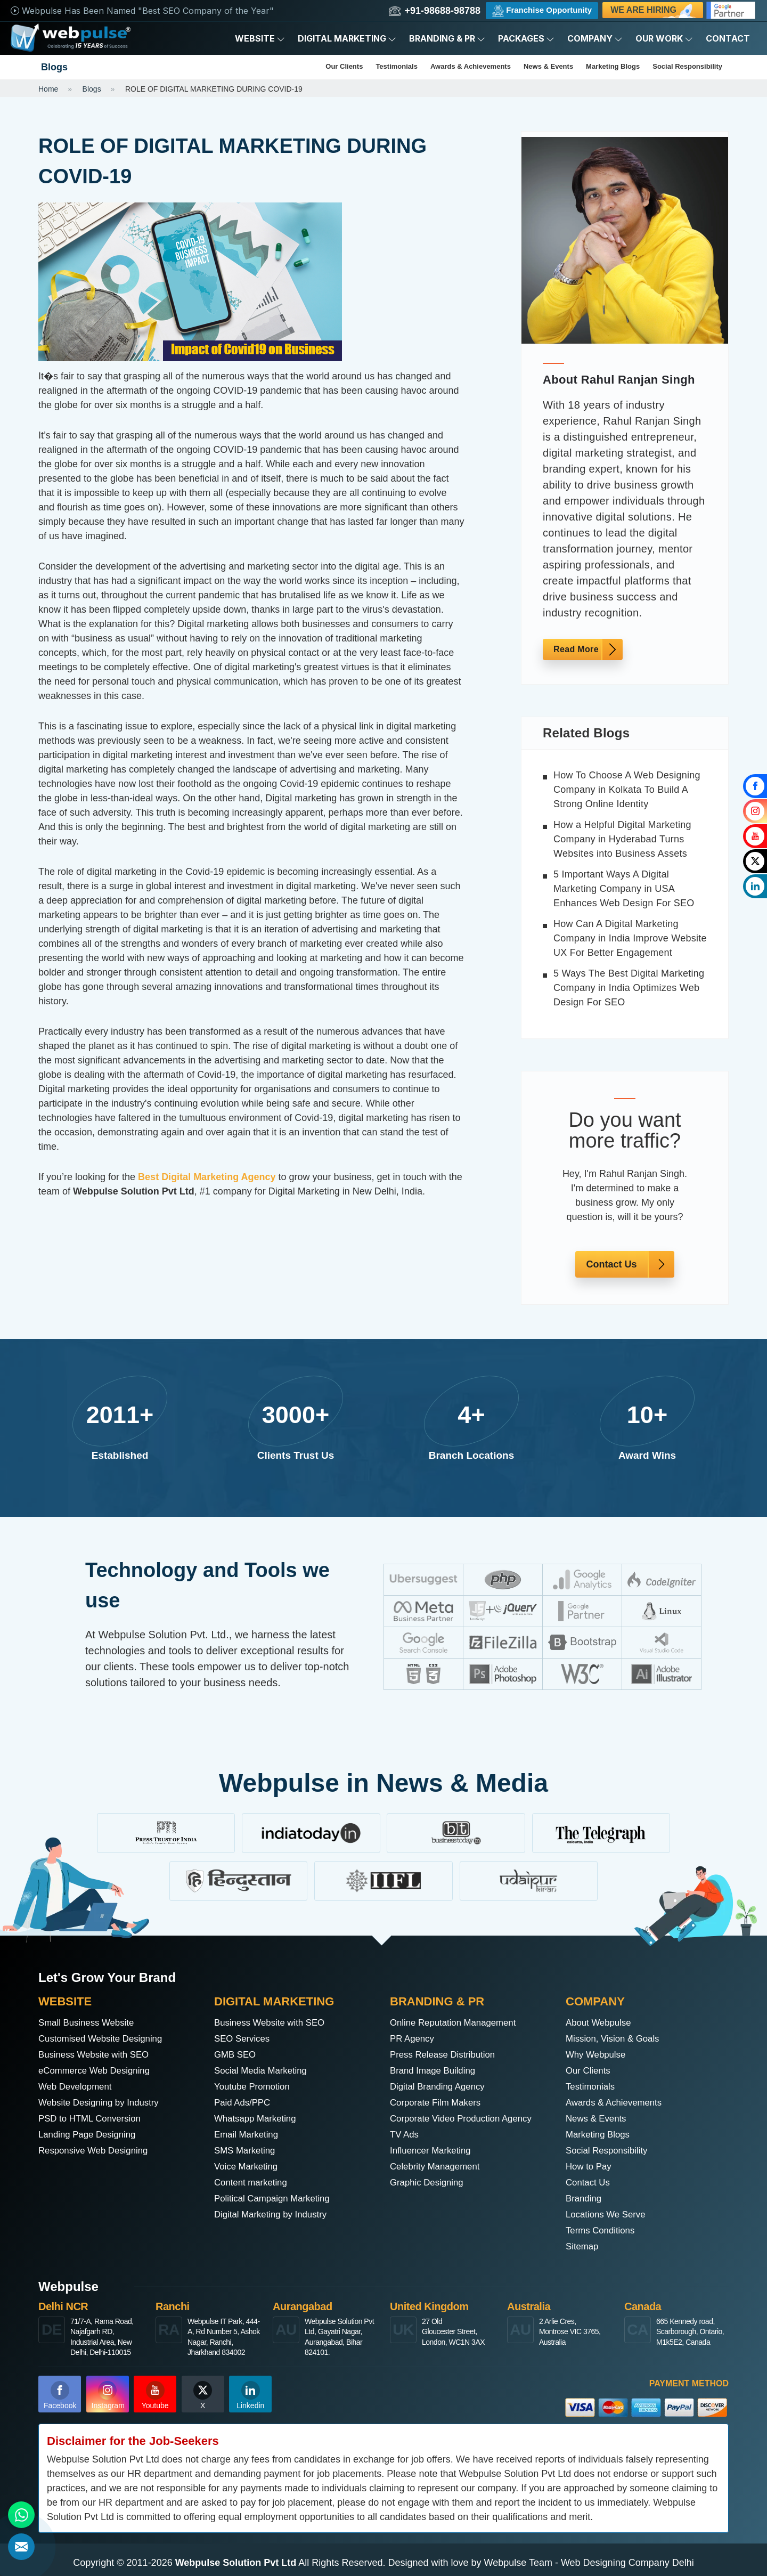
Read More (576, 649)
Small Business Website (89, 2023)
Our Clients (344, 66)
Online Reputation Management (457, 2023)
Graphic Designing (429, 2182)
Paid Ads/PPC (244, 2103)
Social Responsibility (687, 66)
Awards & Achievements (470, 66)
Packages (526, 38)
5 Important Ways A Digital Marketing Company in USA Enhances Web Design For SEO (624, 888)
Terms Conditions (603, 2230)
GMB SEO (236, 2055)
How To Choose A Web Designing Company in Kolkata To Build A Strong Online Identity (626, 789)
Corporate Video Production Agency (466, 2119)
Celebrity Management (438, 2166)
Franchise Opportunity (542, 11)
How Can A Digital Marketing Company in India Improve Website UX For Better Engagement (630, 938)
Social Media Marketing (264, 2071)
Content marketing (253, 2182)
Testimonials (397, 66)
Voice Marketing (248, 2166)
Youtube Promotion (254, 2087)
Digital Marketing (347, 38)
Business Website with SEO (97, 2055)
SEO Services (244, 2039)
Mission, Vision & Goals (616, 2039)
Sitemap (583, 2246)
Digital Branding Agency (441, 2087)
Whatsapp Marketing (258, 2119)
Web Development (77, 2087)
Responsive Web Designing (97, 2151)
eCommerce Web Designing (98, 2071)
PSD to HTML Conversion (93, 2119)
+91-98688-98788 (434, 11)
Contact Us (611, 1264)
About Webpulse (601, 2023)
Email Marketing (248, 2135)
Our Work (664, 38)
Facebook (60, 2395)
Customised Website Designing (105, 2039)
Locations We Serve (608, 2214)
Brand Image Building (436, 2071)
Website (260, 38)
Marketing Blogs (613, 66)
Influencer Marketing (433, 2151)
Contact (728, 38)
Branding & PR (447, 38)
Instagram (108, 2395)
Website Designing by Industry (103, 2103)
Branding (585, 2198)
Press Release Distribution (446, 2055)
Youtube (155, 2395)
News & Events (548, 66)
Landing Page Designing (90, 2135)
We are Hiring (654, 11)
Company (595, 38)
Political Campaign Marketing (276, 2198)
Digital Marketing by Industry (274, 2214)
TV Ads (405, 2135)
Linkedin (250, 2395)
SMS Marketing (247, 2151)
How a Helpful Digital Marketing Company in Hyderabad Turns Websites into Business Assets (622, 839)
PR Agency (413, 2039)
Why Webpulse (598, 2055)
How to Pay (590, 2166)
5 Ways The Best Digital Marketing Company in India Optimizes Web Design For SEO (628, 987)
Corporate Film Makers (438, 2103)
